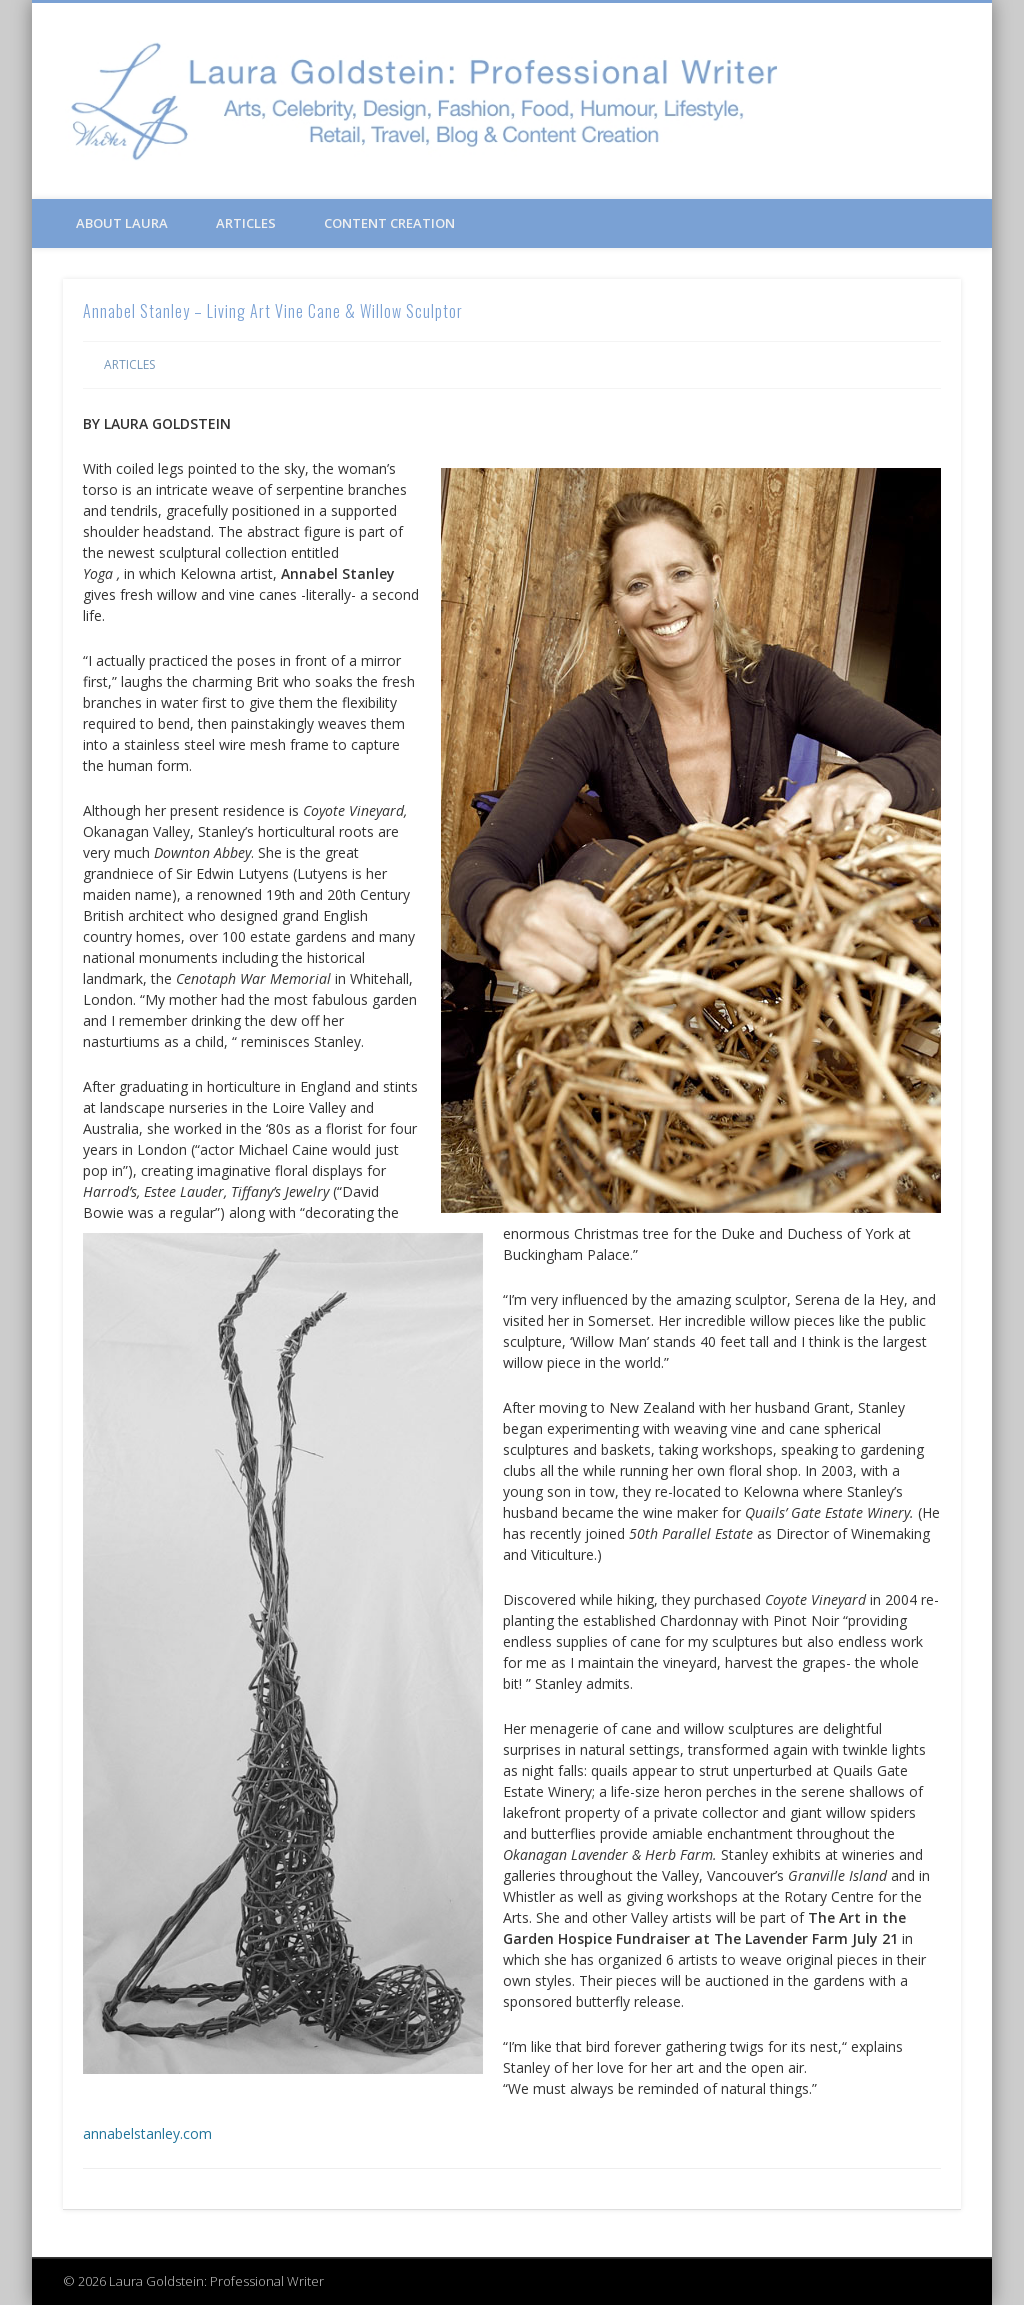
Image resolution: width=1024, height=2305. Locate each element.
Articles (246, 223)
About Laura (122, 223)
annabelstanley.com (147, 2133)
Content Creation (389, 223)
